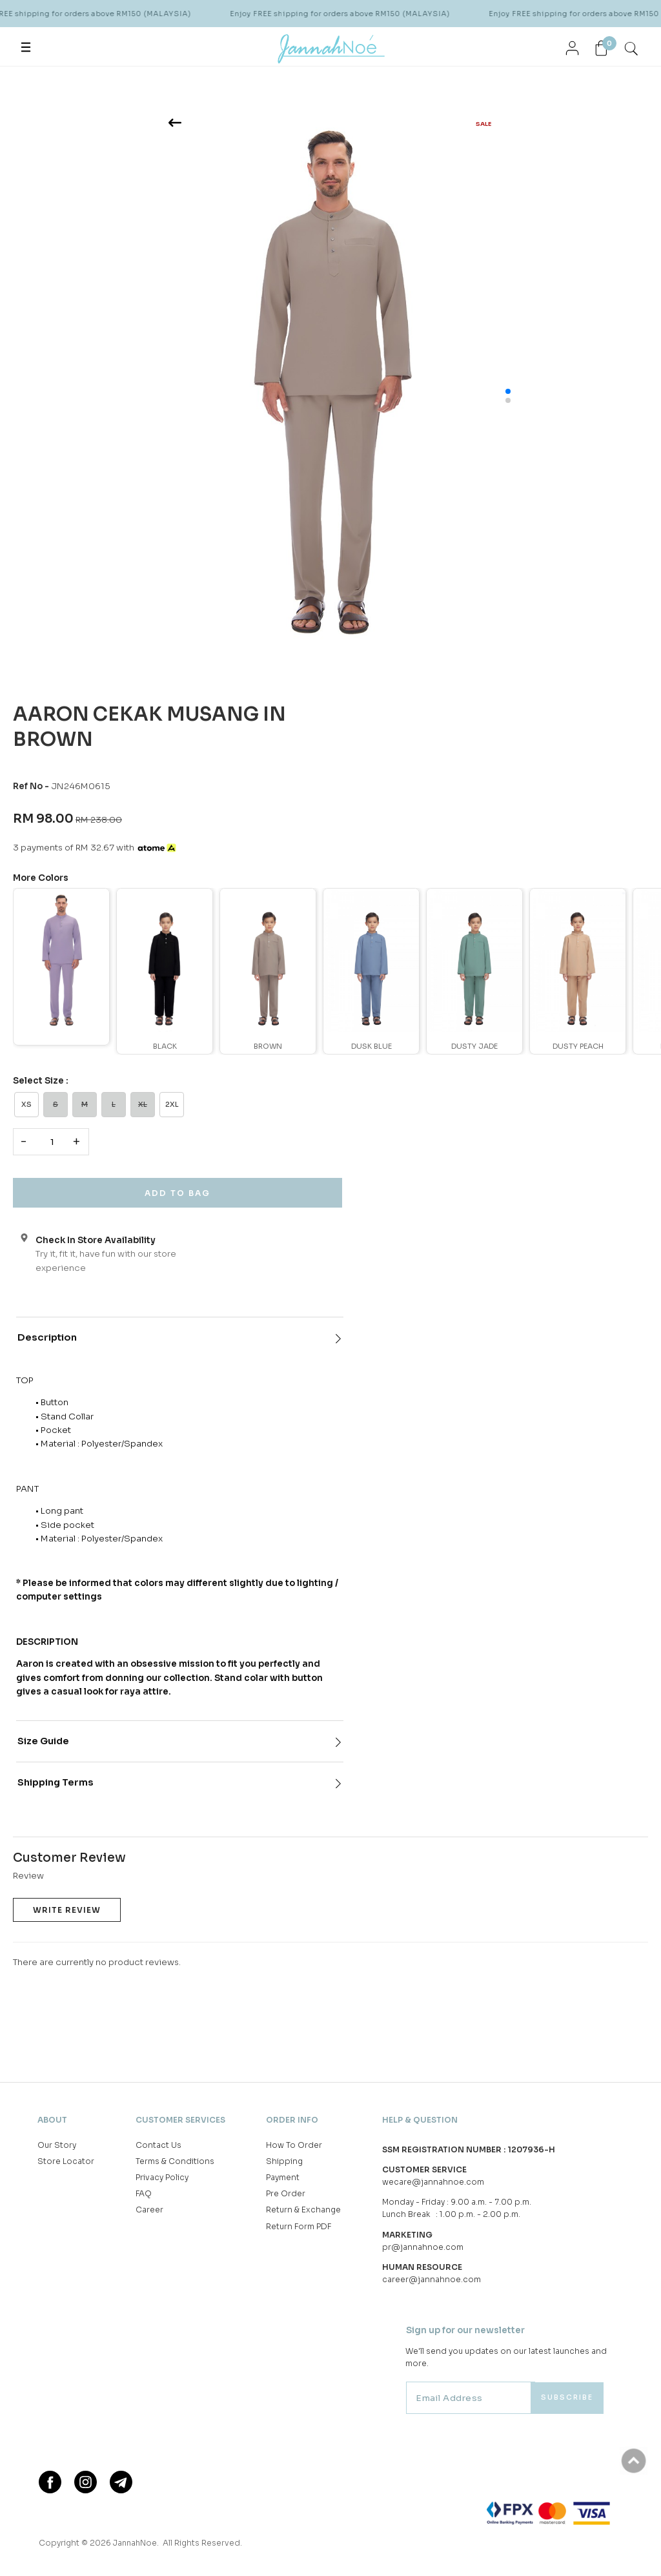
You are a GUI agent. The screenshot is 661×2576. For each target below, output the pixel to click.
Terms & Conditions (175, 2162)
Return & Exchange (303, 2211)
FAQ (144, 2194)
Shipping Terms (55, 1783)
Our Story (56, 2145)
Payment (283, 2178)
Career (149, 2211)
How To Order (294, 2145)
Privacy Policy (162, 2178)
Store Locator (65, 2162)
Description (47, 1337)
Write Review (67, 1910)
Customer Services (180, 2118)
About (52, 2118)
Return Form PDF (298, 2227)
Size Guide (43, 1741)
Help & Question (420, 2118)
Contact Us (158, 2145)
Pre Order (285, 2194)
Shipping (284, 2162)
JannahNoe (136, 2544)
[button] (508, 391)
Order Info (292, 2118)
